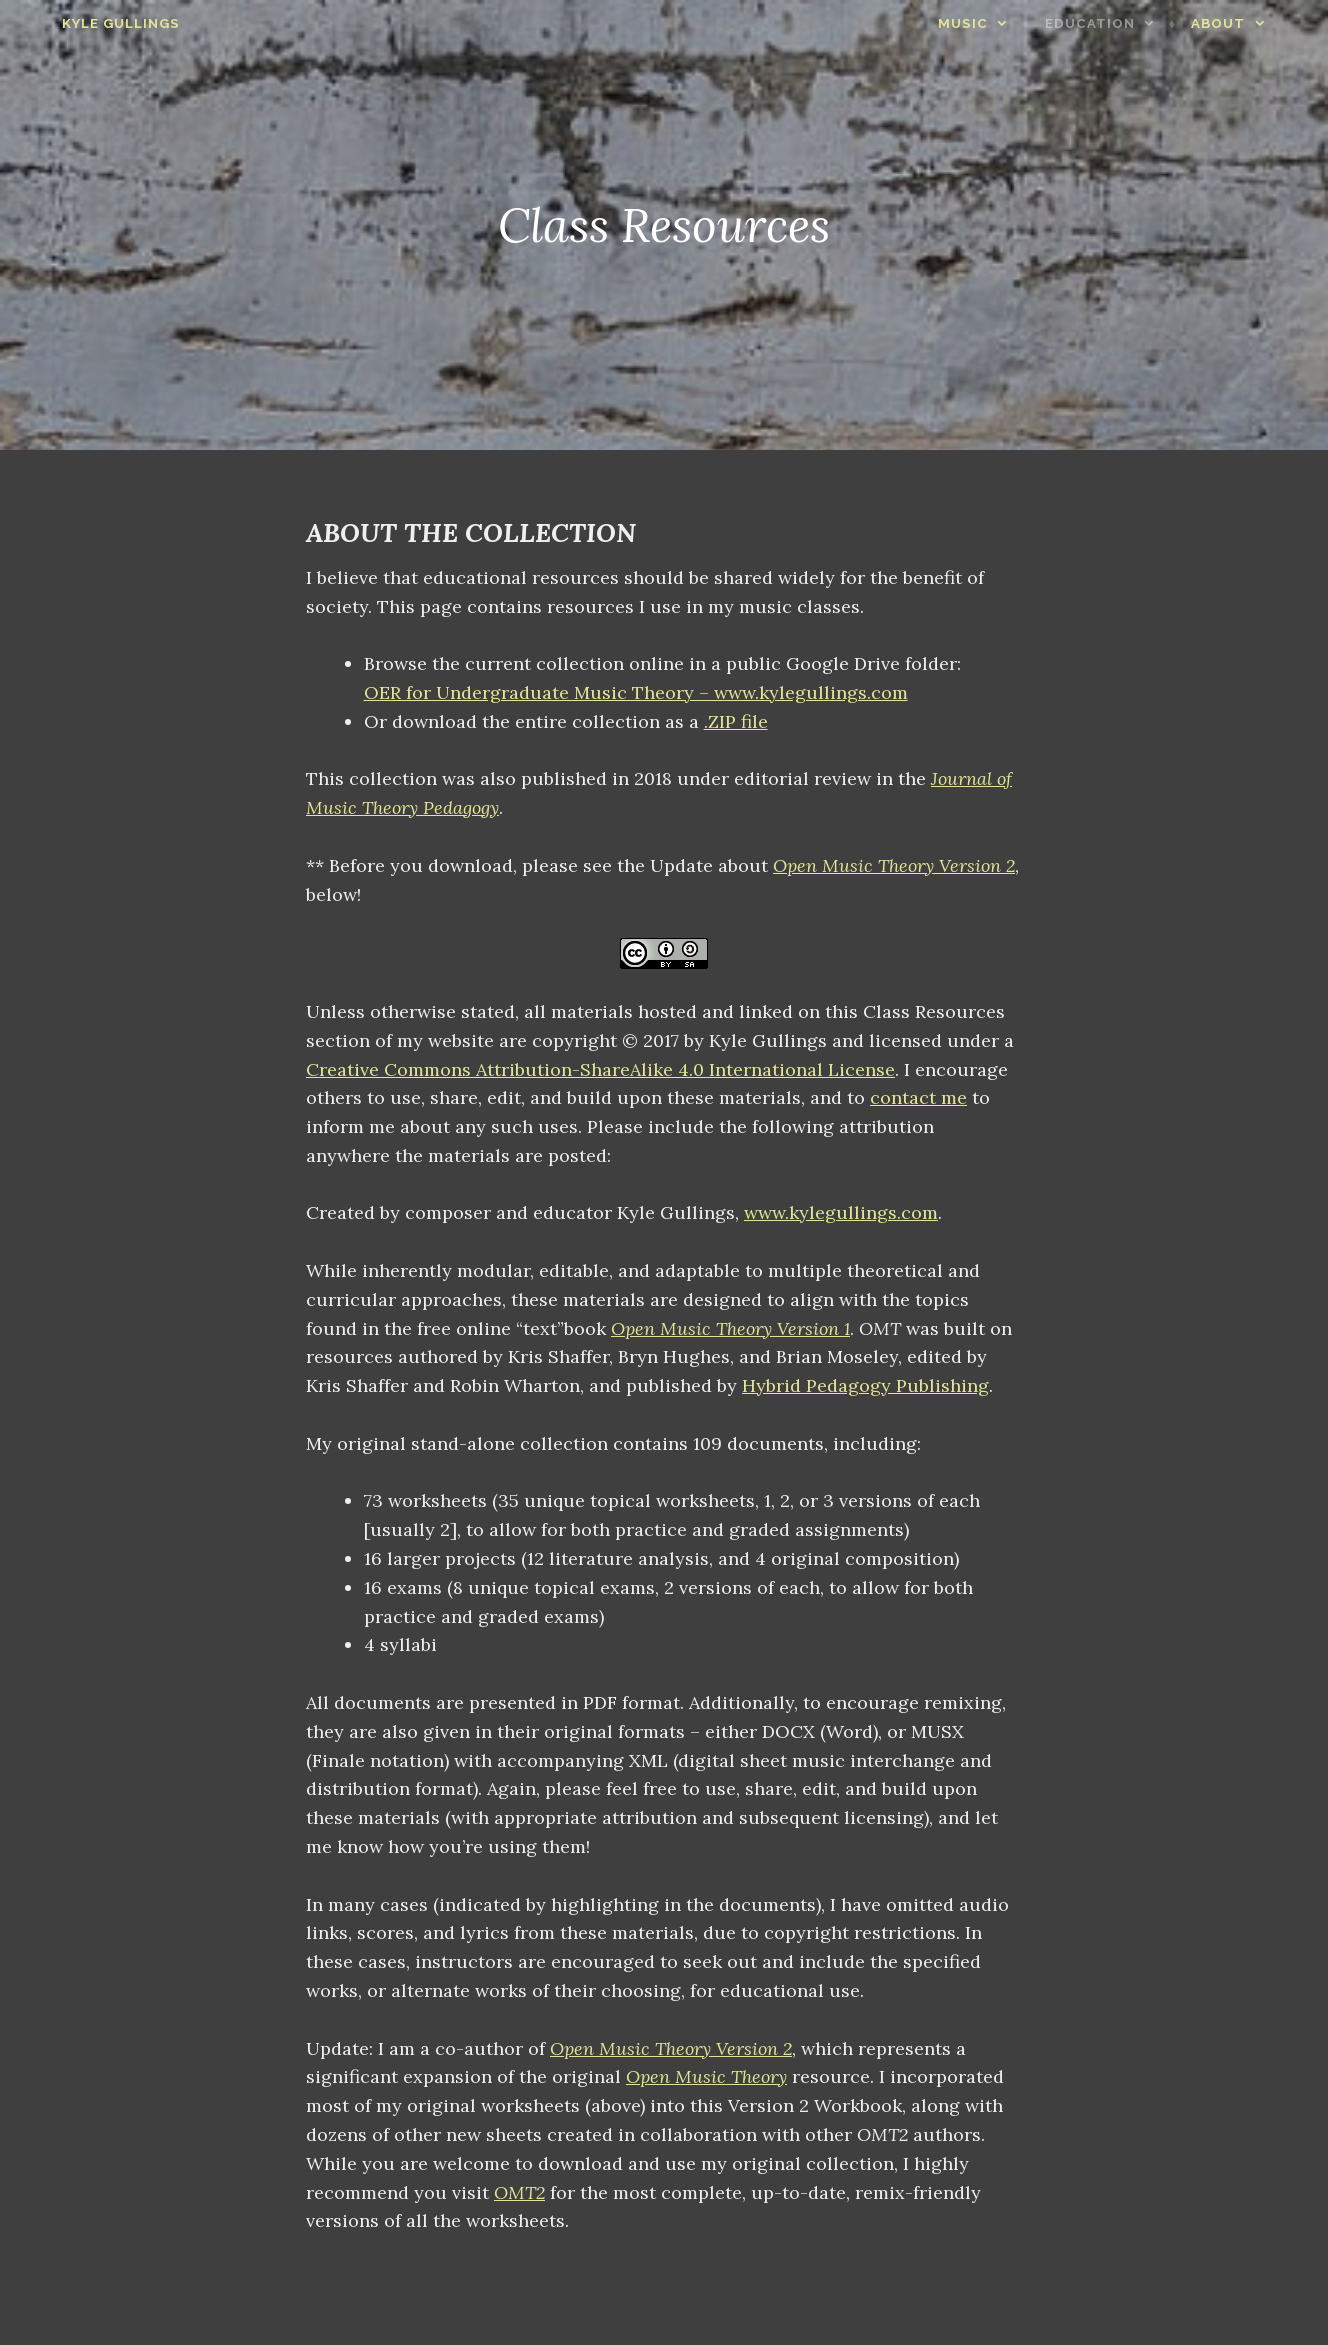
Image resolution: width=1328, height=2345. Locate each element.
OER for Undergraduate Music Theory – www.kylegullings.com (636, 692)
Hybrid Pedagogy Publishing (865, 1385)
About (1254, 23)
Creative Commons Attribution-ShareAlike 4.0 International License (600, 1069)
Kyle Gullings (85, 23)
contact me (918, 1097)
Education (1126, 23)
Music (999, 23)
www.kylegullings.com (841, 1212)
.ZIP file (736, 721)
